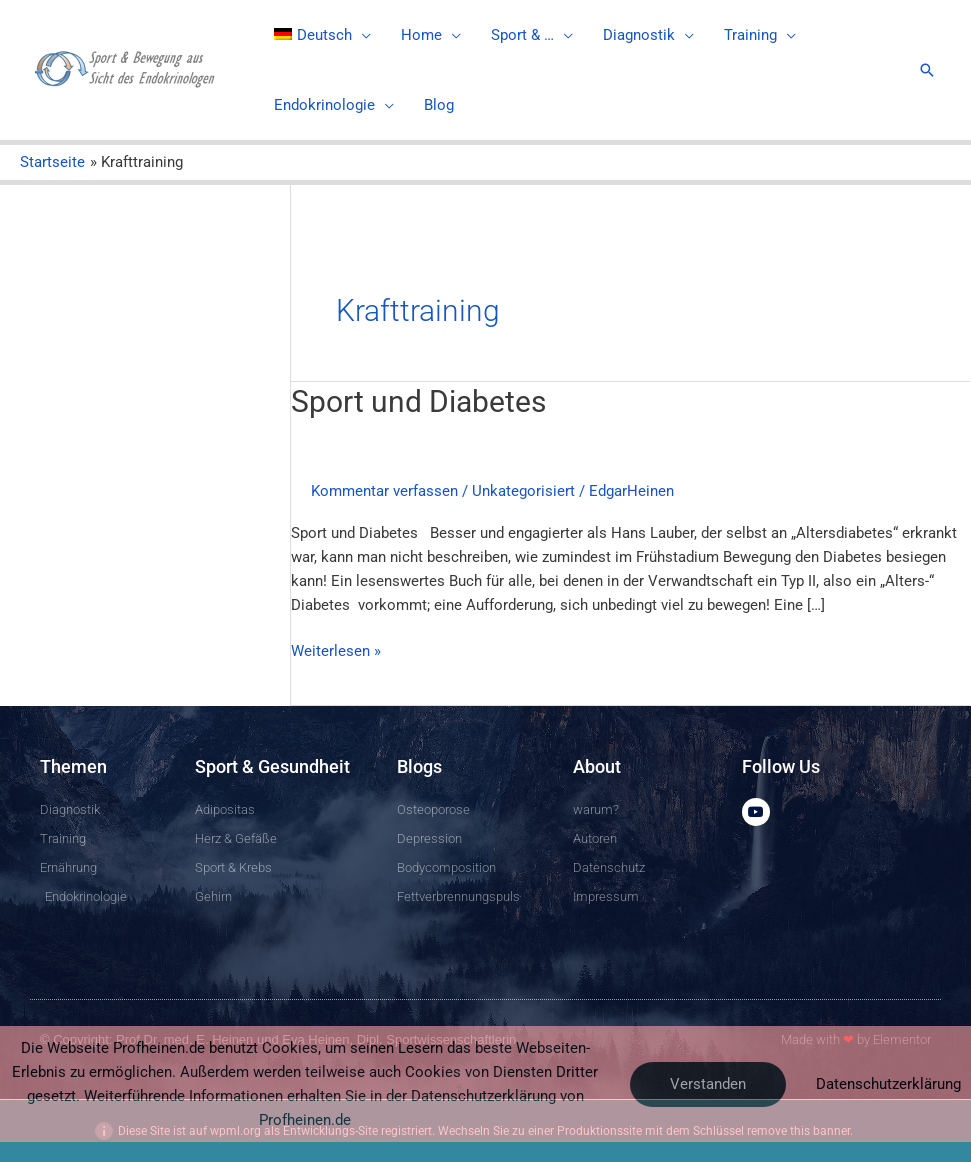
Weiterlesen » (336, 649)
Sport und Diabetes (418, 401)
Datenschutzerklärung (888, 1084)
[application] (361, 35)
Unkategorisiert (523, 491)
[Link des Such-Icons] (927, 70)
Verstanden (708, 1084)
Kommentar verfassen (384, 491)
